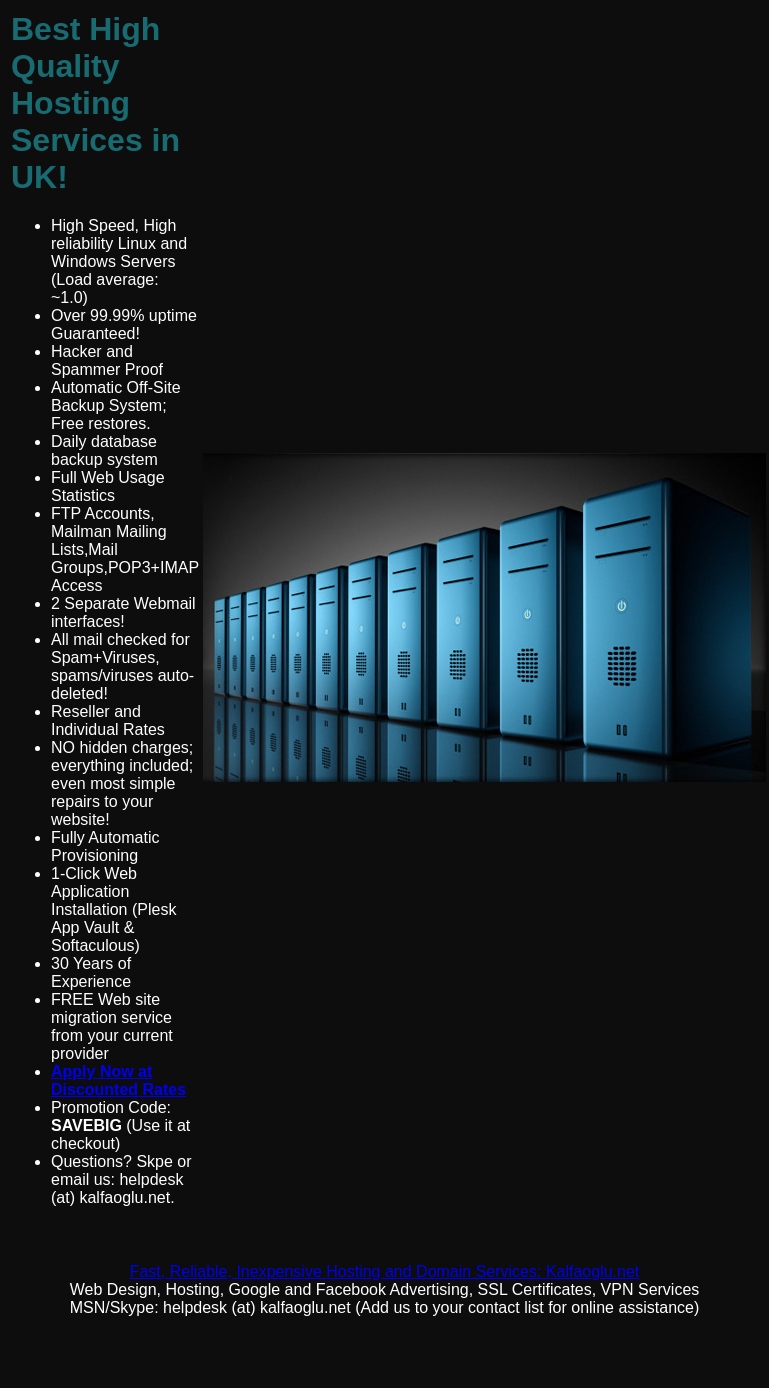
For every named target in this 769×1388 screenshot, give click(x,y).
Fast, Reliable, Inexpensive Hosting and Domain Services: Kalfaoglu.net (385, 1271)
